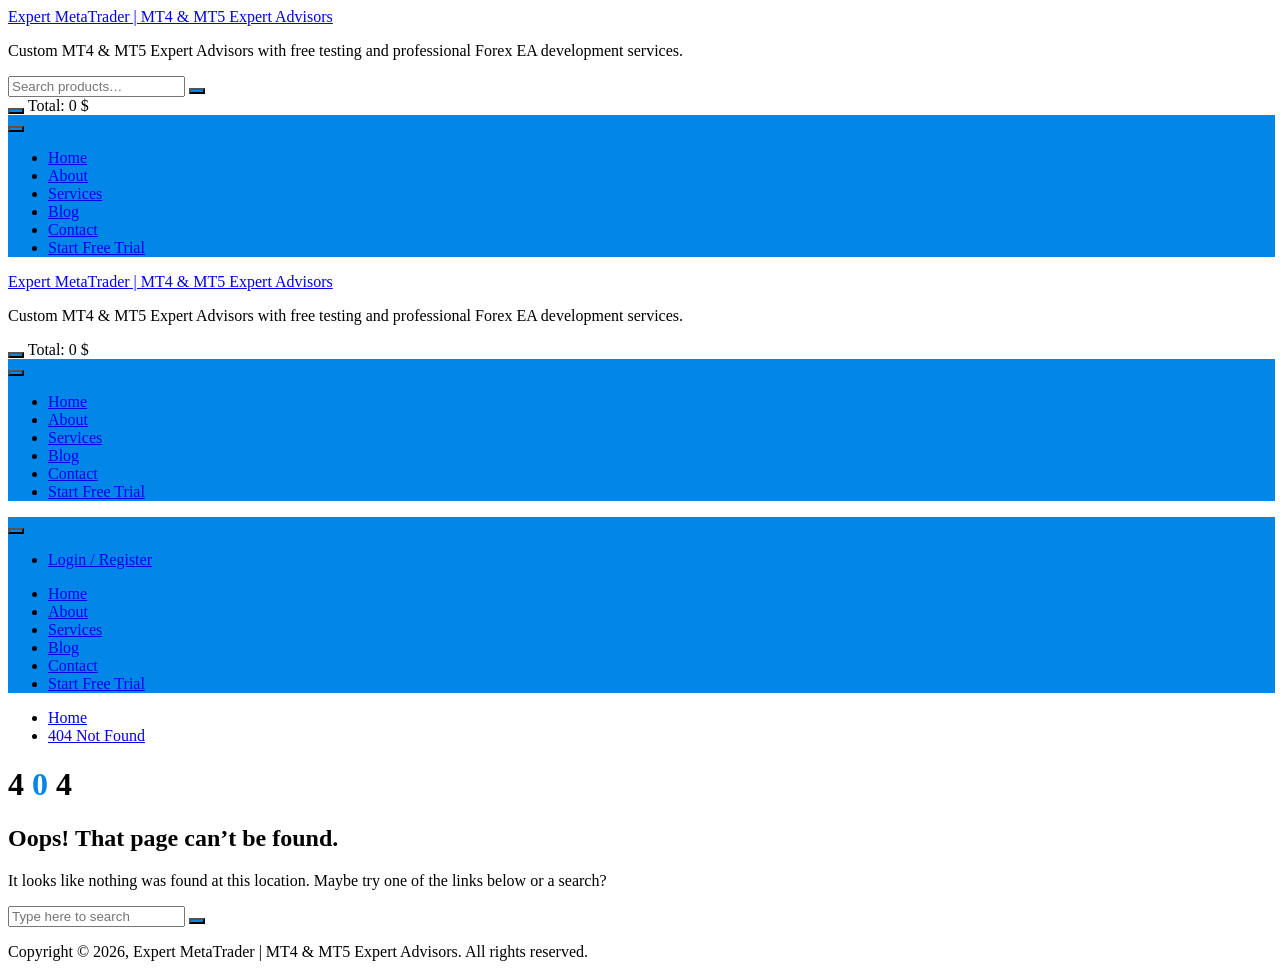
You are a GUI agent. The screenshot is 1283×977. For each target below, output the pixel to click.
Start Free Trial (96, 247)
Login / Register (100, 559)
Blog (63, 211)
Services (75, 193)
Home (67, 157)
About (68, 175)
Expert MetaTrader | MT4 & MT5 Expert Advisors (170, 16)
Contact (73, 229)
